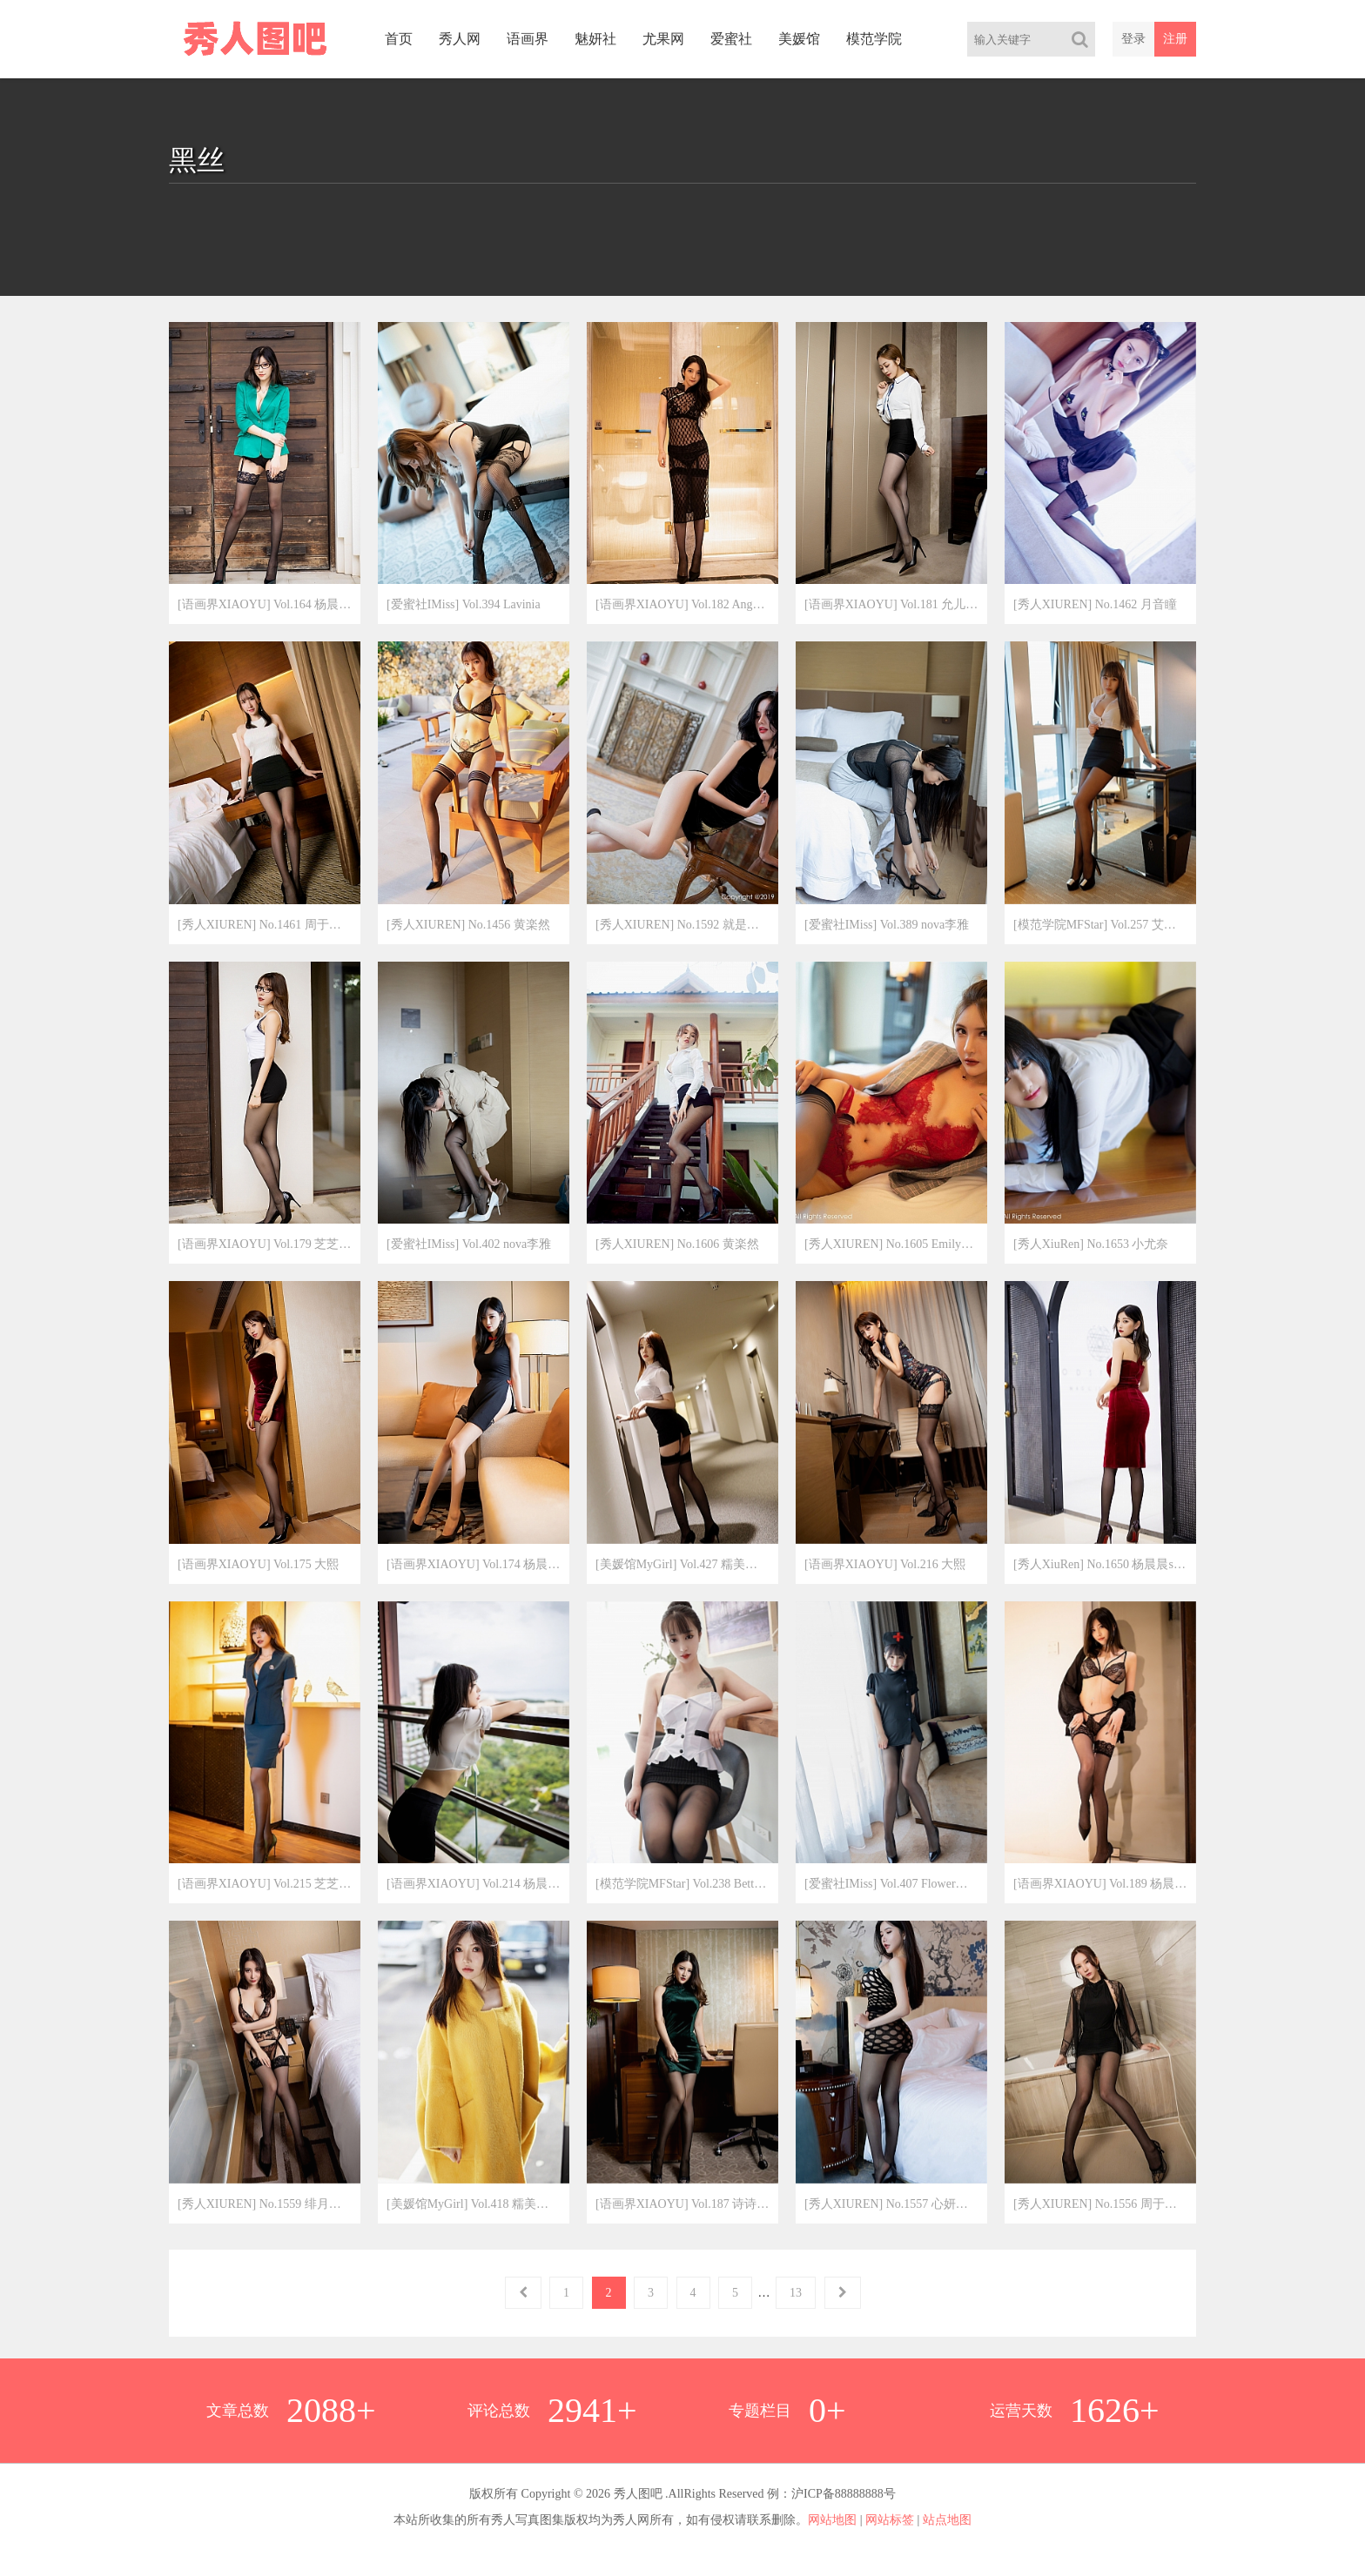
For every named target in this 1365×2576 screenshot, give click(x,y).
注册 (1175, 38)
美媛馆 (799, 38)
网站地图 (832, 2519)
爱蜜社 (731, 38)
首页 (399, 38)
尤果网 (663, 38)
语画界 (527, 38)
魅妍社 (595, 38)
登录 (1133, 38)
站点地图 (947, 2519)
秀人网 (460, 38)
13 (796, 2292)
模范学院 (874, 38)
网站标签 (889, 2519)
